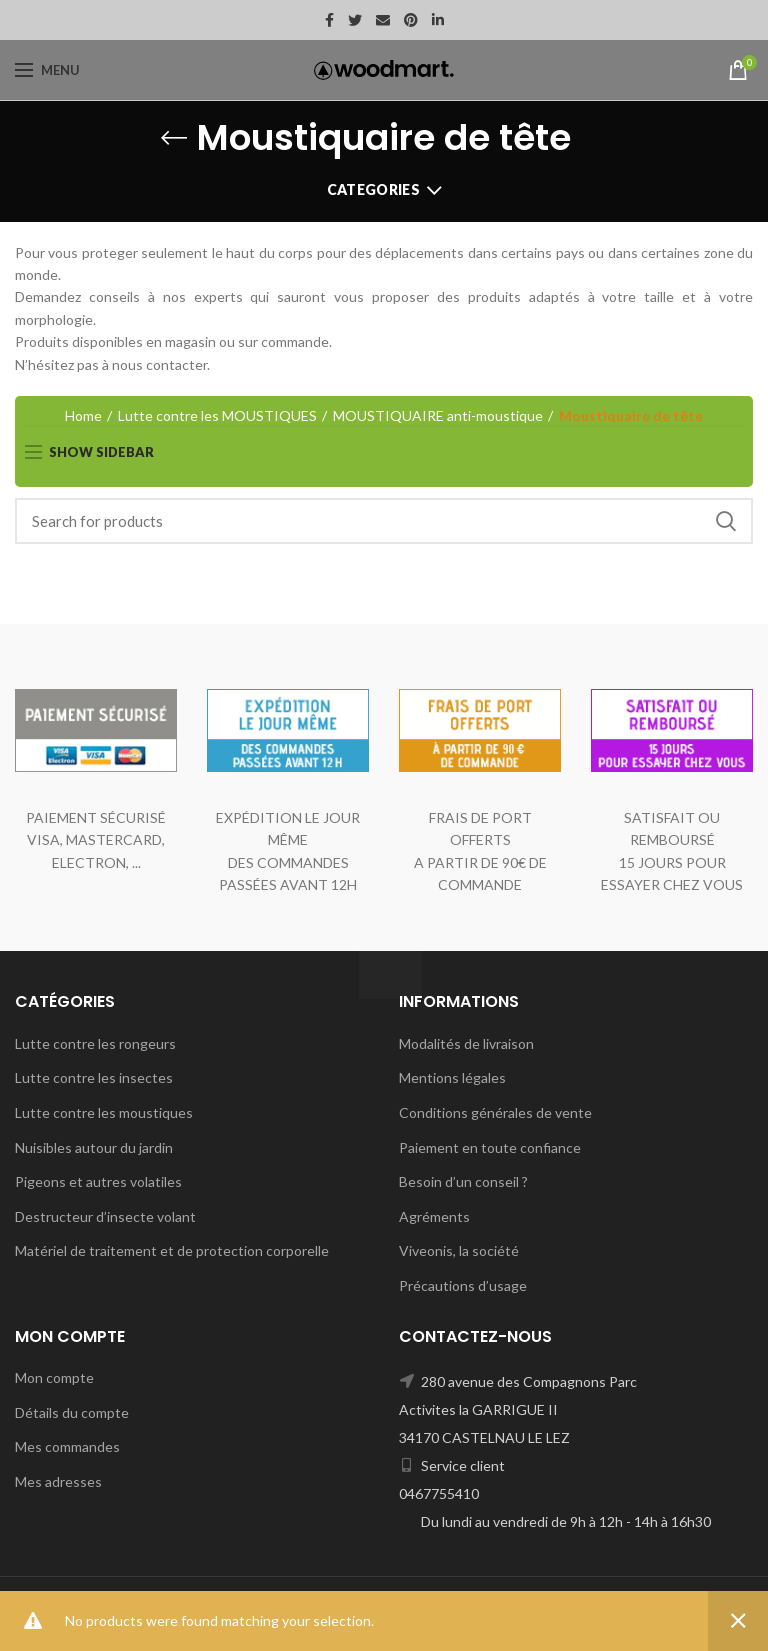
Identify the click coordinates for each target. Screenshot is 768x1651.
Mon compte (54, 1377)
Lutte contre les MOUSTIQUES (217, 415)
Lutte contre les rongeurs (95, 1043)
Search (726, 521)
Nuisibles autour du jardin (94, 1147)
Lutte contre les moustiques (104, 1112)
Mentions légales (452, 1077)
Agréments (434, 1216)
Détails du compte (72, 1412)
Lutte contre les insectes (94, 1077)
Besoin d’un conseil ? (463, 1181)
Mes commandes (67, 1446)
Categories (373, 189)
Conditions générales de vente (495, 1112)
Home (83, 415)
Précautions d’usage (463, 1285)
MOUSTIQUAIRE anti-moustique (438, 415)
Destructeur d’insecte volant (105, 1216)
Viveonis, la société (459, 1250)
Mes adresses (58, 1481)
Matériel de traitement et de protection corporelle (172, 1250)
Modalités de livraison (466, 1043)
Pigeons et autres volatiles (98, 1181)
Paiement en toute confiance (490, 1147)
